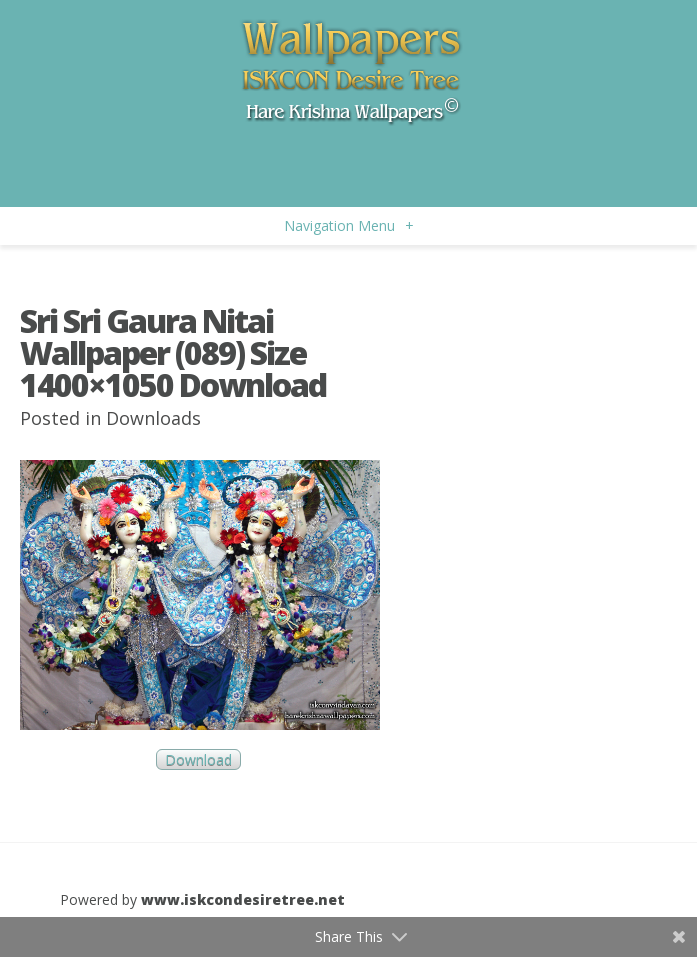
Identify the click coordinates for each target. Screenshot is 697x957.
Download (198, 759)
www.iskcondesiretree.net (243, 899)
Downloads (153, 418)
